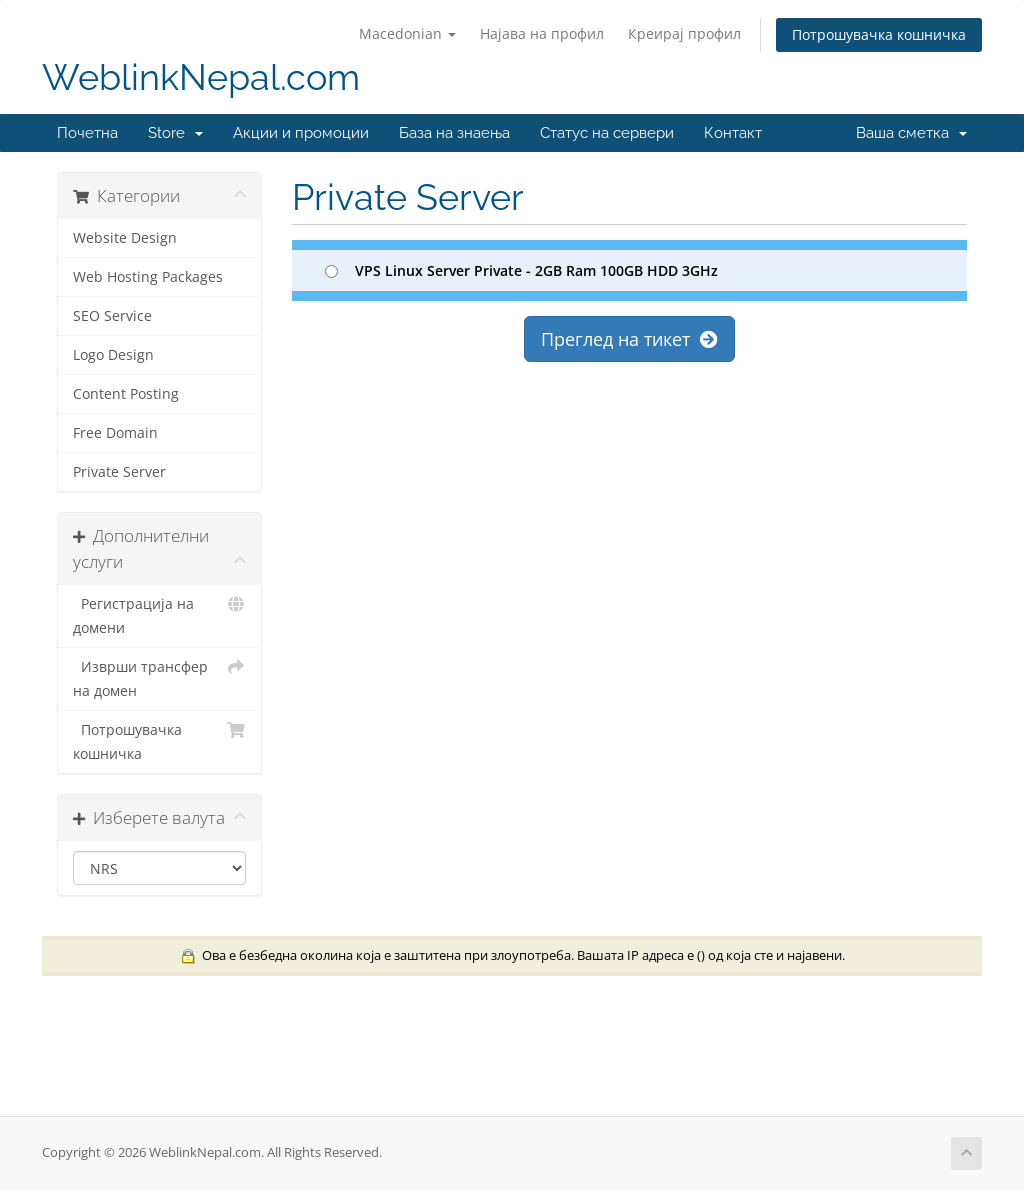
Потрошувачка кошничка (879, 34)
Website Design (125, 238)
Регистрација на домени (159, 614)
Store (175, 133)
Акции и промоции (301, 133)
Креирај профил (684, 33)
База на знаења (454, 133)
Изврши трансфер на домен (159, 677)
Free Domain (115, 433)
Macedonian (407, 33)
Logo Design (113, 355)
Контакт (733, 133)
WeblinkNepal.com (201, 77)
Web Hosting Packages (148, 277)
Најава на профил (542, 33)
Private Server (119, 472)
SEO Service (112, 316)
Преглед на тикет (629, 339)
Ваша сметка (911, 133)
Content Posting (126, 394)
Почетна (87, 133)
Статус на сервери (607, 133)
